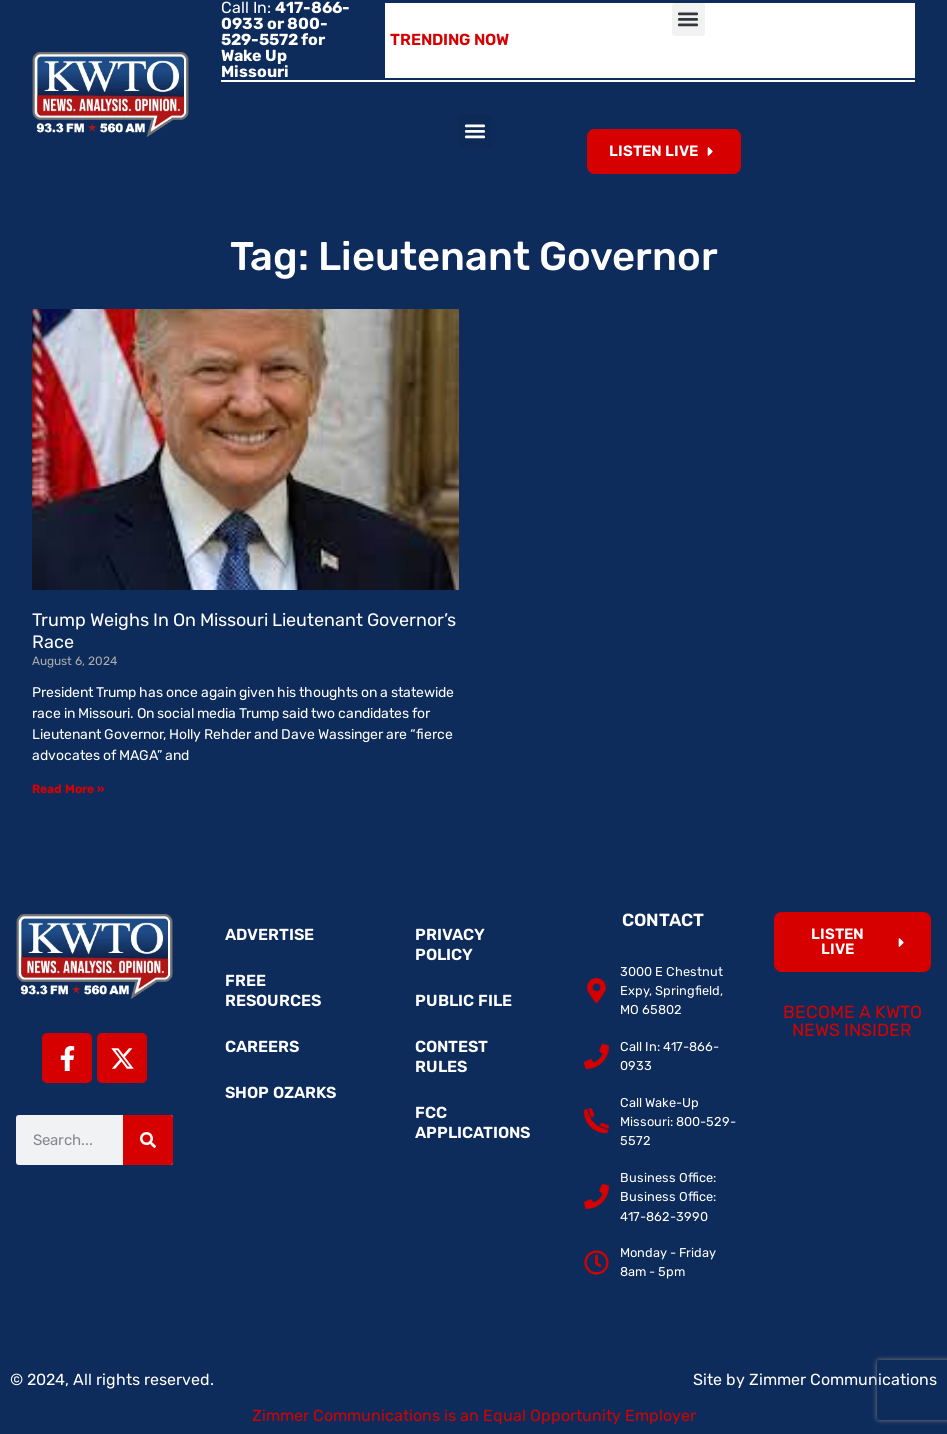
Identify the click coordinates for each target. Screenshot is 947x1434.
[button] (688, 19)
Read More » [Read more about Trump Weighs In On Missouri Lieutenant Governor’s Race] (68, 789)
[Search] (148, 1140)
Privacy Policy (450, 944)
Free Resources (273, 990)
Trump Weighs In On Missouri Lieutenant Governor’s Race (244, 631)
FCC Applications (472, 1122)
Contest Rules (451, 1056)
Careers (262, 1046)
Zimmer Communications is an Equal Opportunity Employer (474, 1415)
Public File (463, 1000)
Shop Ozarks (280, 1092)
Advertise (269, 934)
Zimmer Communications (843, 1379)
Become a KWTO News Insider (852, 1021)
